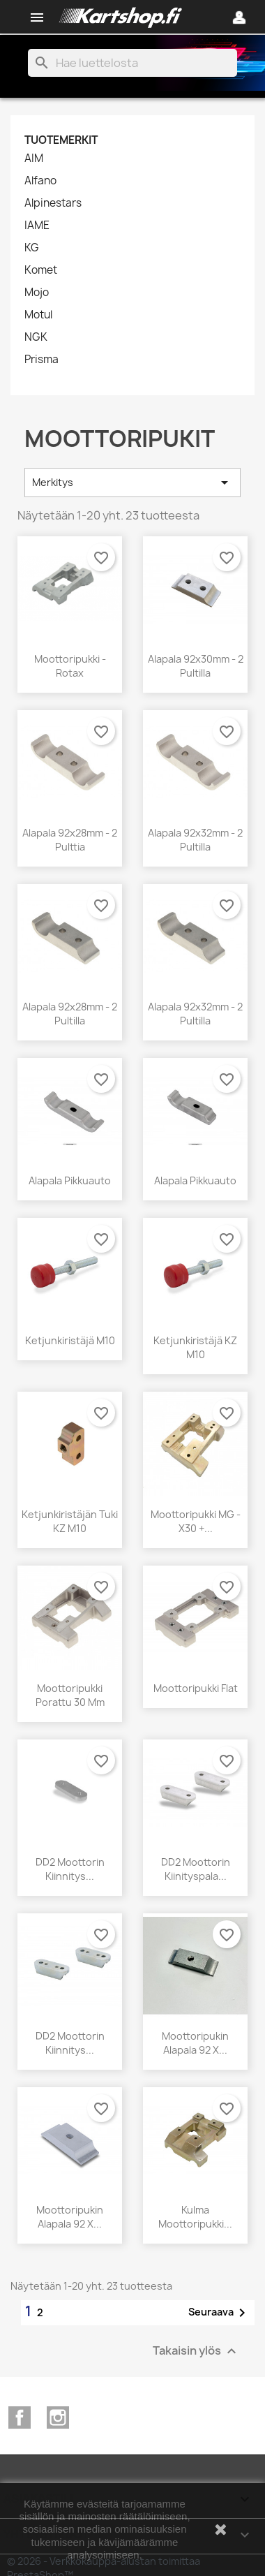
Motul (38, 315)
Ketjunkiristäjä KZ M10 (195, 1347)
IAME (37, 226)
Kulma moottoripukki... (195, 2216)
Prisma (41, 360)
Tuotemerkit (61, 140)
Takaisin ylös (196, 2351)
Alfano (40, 181)
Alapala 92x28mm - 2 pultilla (69, 1013)
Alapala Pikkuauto (195, 1180)
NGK (35, 337)
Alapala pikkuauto (70, 1180)
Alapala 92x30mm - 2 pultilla (195, 665)
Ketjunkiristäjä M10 (70, 1340)
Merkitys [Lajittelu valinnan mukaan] (132, 482)
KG (31, 248)
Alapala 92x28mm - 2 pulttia (69, 839)
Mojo (36, 293)
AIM (33, 158)
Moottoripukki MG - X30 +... (196, 1521)
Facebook (19, 2417)
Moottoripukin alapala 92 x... (195, 2042)
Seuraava (219, 2312)
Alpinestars (53, 203)
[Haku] (132, 63)
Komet (40, 270)
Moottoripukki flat (195, 1688)
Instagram (58, 2417)
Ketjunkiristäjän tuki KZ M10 (70, 1521)
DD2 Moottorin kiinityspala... (195, 1869)
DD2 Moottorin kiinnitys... (70, 1869)
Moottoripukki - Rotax (70, 665)
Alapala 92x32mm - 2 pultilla (195, 839)
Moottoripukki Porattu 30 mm (70, 1695)
